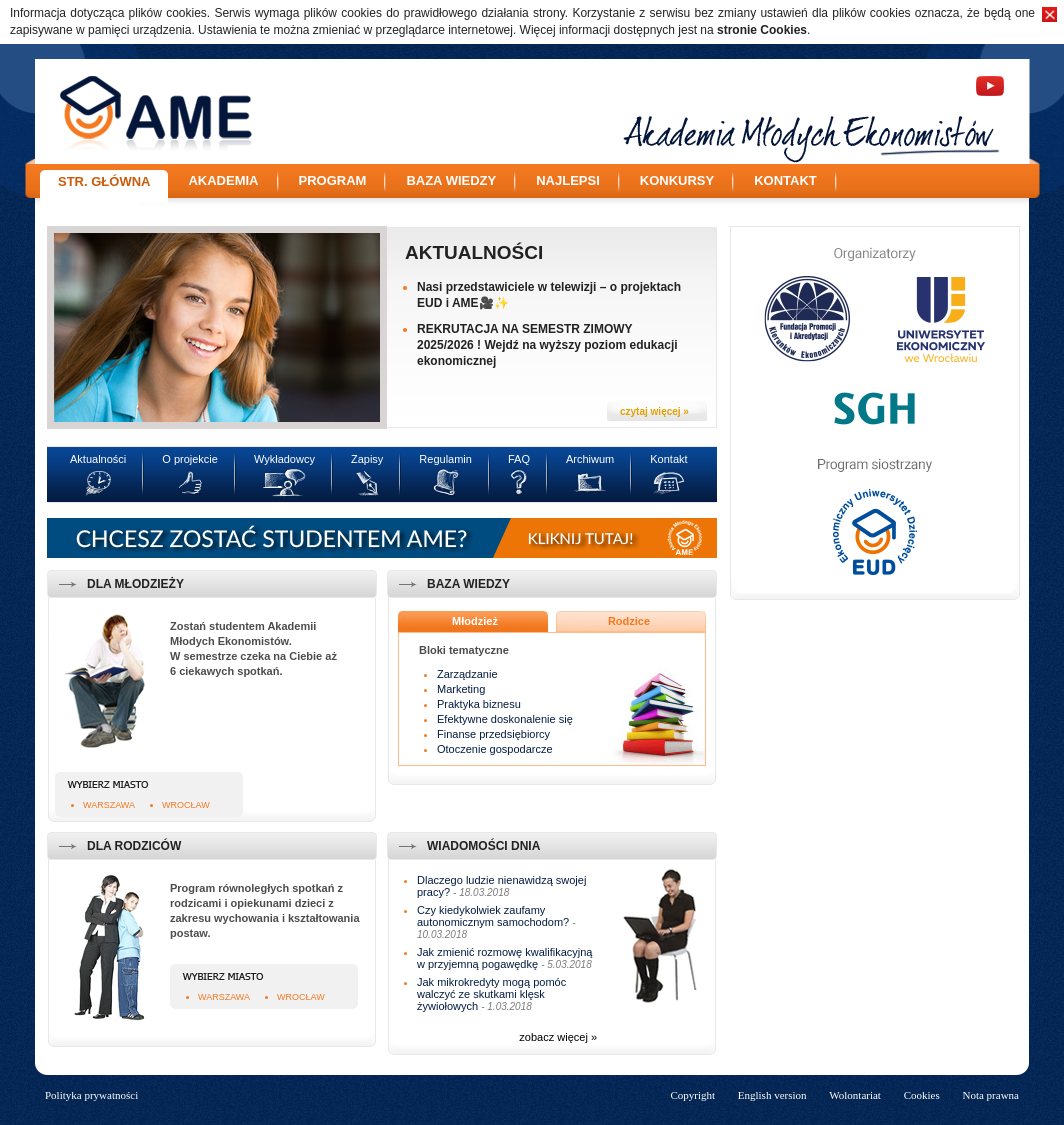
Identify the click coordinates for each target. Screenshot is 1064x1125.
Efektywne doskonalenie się (505, 719)
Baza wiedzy (451, 180)
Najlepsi (568, 180)
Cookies (922, 1095)
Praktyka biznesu (479, 704)
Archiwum (590, 459)
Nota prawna (990, 1095)
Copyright (692, 1095)
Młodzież (475, 621)
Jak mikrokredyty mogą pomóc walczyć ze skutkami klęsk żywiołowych (491, 994)
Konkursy (677, 180)
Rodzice (629, 621)
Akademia (223, 180)
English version (772, 1095)
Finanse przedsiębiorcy (493, 734)
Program (333, 180)
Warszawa (109, 805)
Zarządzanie (467, 674)
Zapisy (367, 459)
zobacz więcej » (558, 1037)
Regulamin (445, 459)
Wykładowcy (284, 459)
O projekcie (190, 459)
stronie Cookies (762, 30)
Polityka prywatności (91, 1095)
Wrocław (186, 805)
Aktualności (474, 252)
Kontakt (785, 180)
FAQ (519, 459)
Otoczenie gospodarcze (495, 749)
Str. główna (104, 181)
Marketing (461, 689)
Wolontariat (855, 1095)
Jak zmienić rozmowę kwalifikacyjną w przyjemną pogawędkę (504, 958)
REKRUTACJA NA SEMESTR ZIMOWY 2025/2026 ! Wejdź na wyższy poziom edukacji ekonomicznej (547, 345)
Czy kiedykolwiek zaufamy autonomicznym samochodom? (493, 916)
